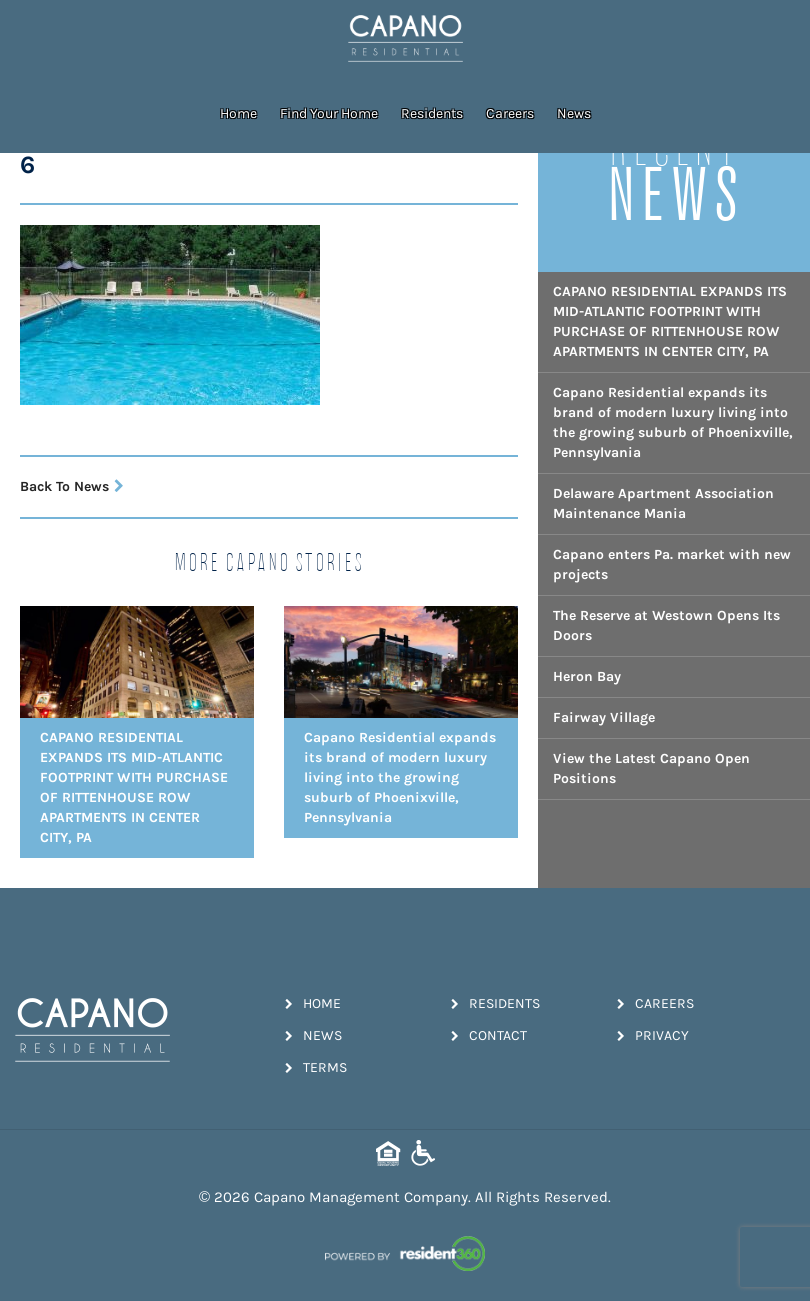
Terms (316, 1067)
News (574, 113)
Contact (489, 1035)
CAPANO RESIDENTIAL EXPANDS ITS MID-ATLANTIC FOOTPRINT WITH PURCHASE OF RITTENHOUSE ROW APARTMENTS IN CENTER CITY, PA (670, 321)
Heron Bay (587, 676)
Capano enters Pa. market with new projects (672, 564)
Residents (432, 113)
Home (238, 113)
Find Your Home (329, 113)
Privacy (653, 1035)
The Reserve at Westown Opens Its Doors (666, 625)
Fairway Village (604, 717)
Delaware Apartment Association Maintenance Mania (663, 503)
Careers (510, 113)
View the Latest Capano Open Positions (651, 768)
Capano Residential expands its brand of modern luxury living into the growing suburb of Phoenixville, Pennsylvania (673, 422)
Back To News (72, 486)
